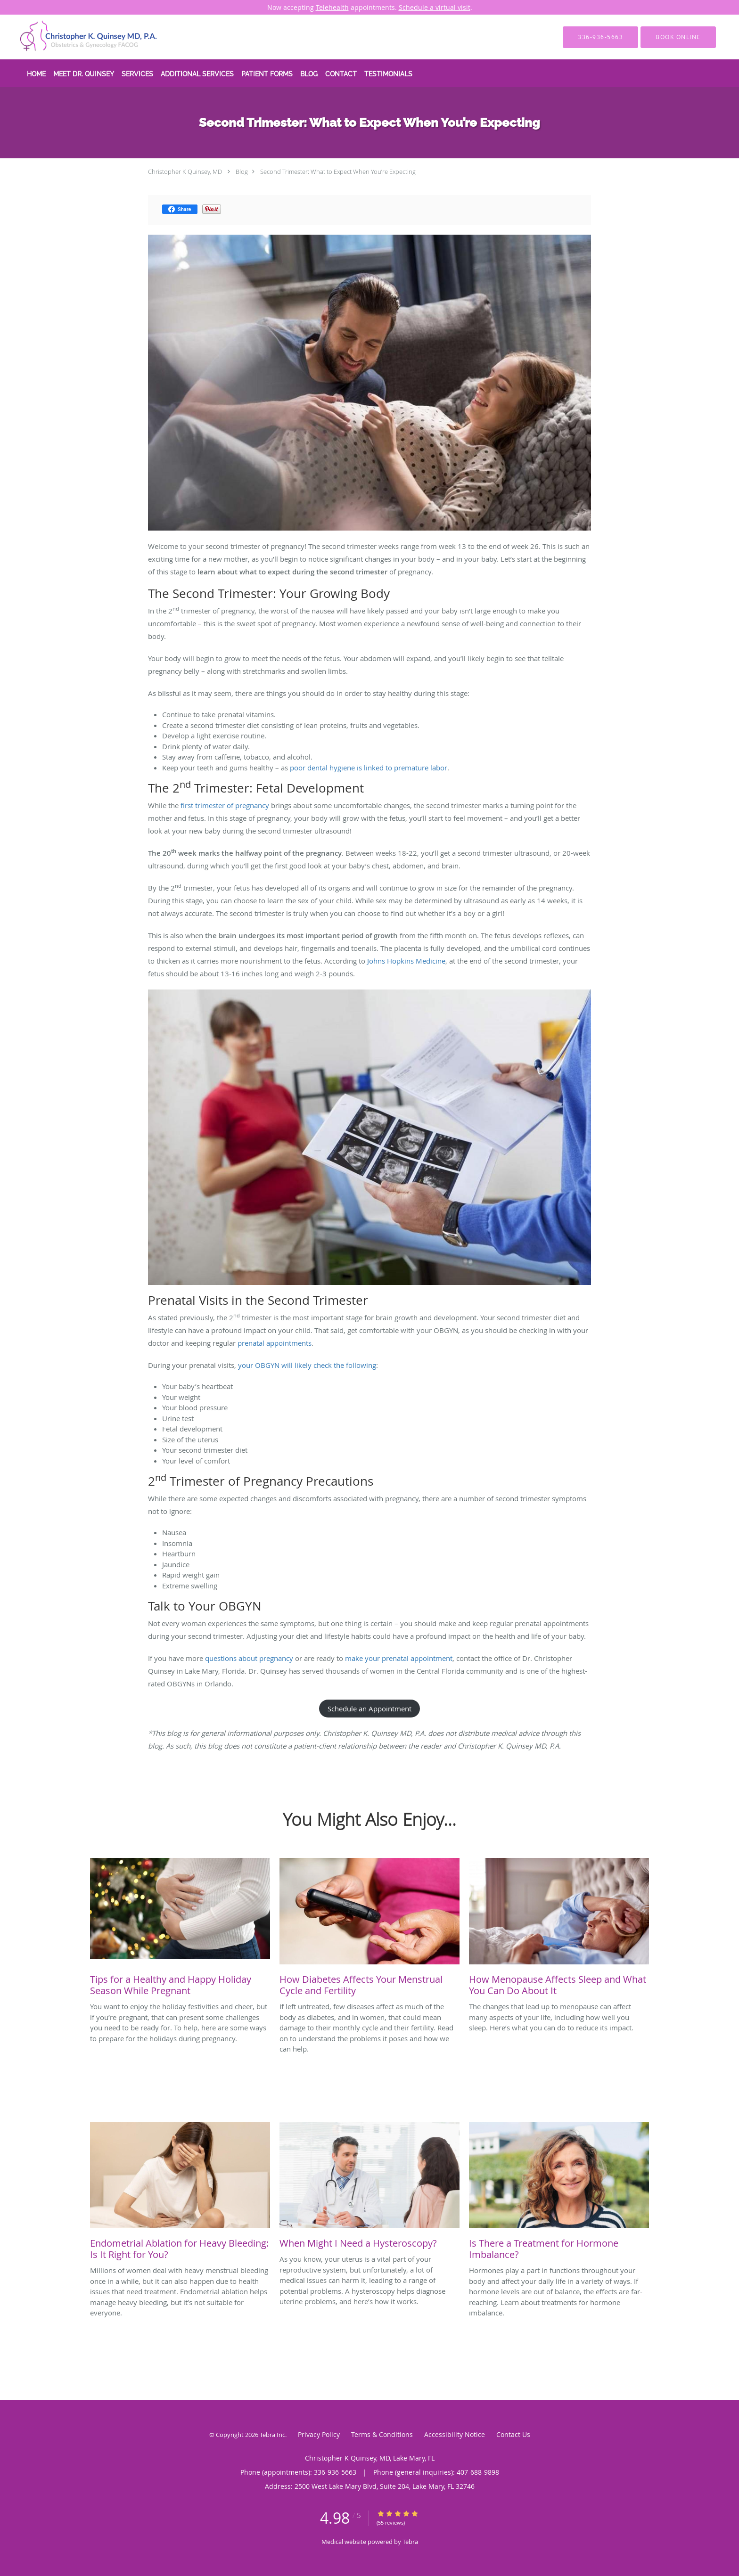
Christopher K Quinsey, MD (185, 171)
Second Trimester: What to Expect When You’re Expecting (338, 171)
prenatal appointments (275, 1343)
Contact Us (513, 2434)
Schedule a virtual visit (434, 7)
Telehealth (332, 7)
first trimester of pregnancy (225, 805)
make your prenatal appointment (398, 1658)
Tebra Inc (272, 2434)
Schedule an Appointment (369, 1708)
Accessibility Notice (454, 2434)
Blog (242, 171)
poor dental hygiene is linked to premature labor (368, 767)
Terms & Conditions (382, 2434)
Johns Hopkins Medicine (406, 960)
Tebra (410, 2541)
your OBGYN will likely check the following (307, 1365)
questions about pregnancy (249, 1658)
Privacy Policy (319, 2434)
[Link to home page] (75, 37)
